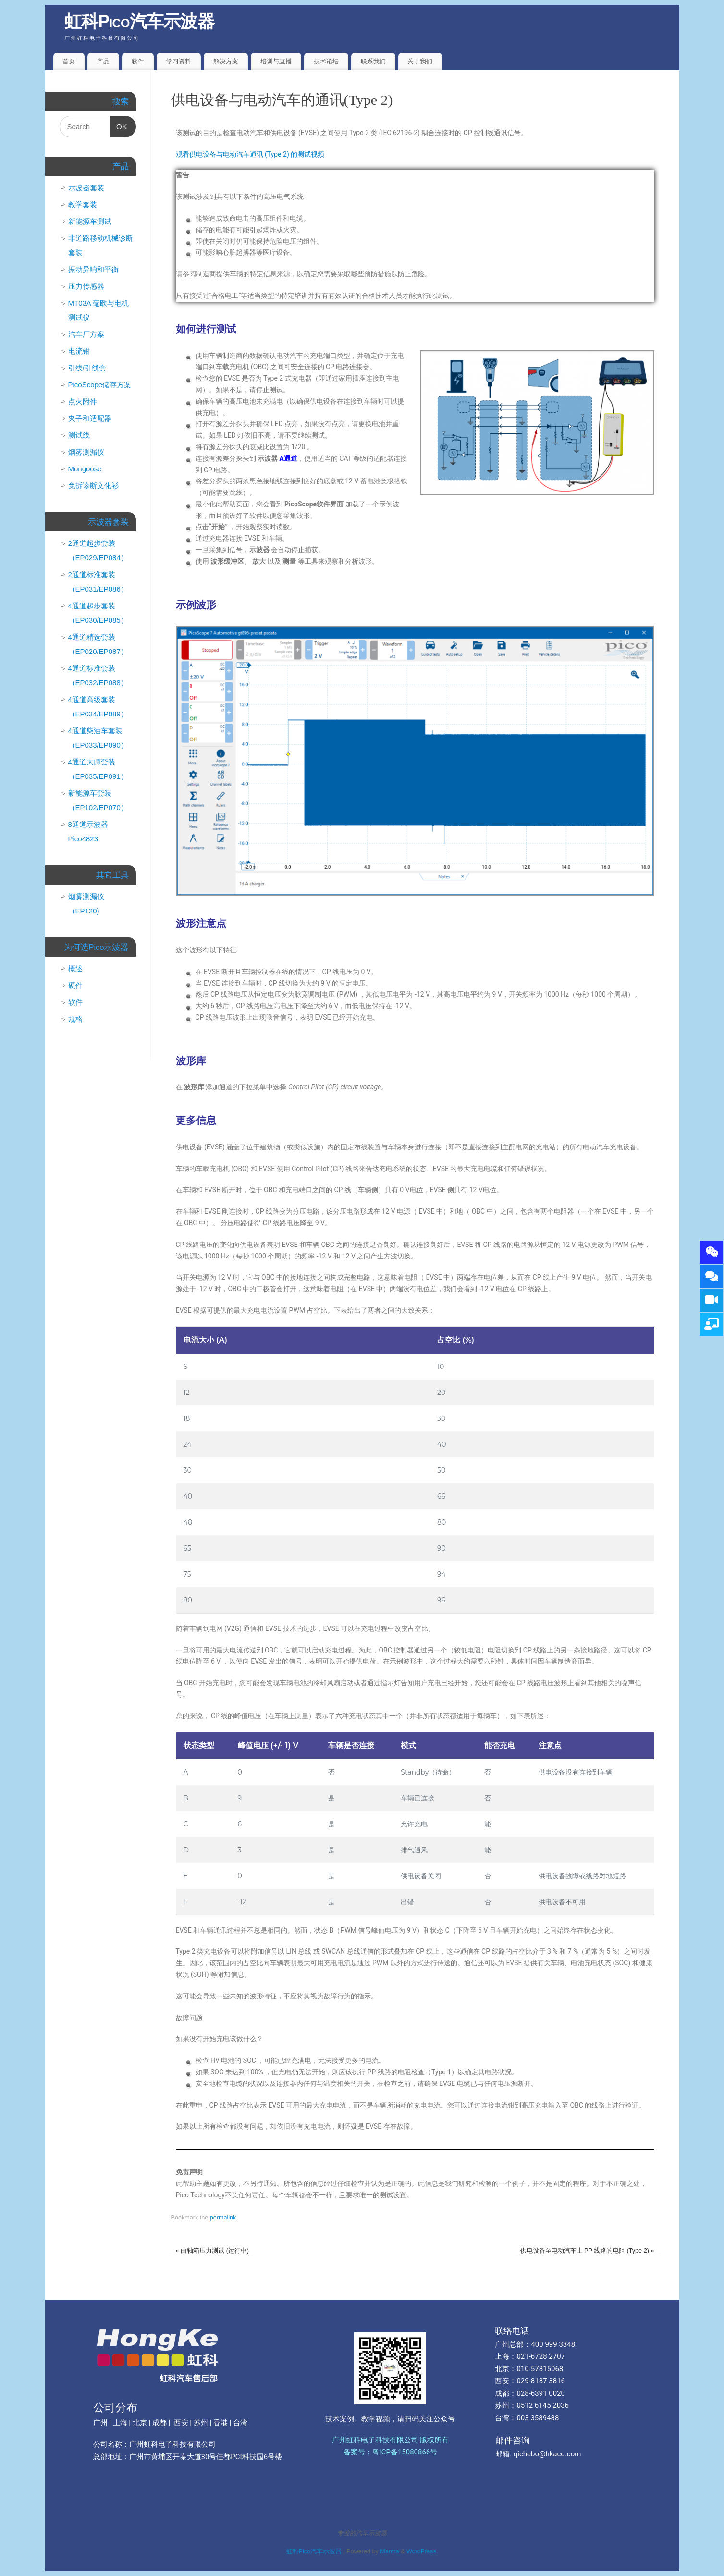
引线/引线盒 (87, 368)
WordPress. (422, 2551)
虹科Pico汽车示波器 (139, 21)
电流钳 (79, 351)
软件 (138, 61)
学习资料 (178, 61)
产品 (103, 61)
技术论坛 (326, 61)
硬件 (75, 985)
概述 (75, 968)
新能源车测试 (89, 221)
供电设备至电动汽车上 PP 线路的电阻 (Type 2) (587, 2250)
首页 (68, 61)
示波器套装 (86, 188)
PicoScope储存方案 (100, 385)
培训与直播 (276, 61)
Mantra (389, 2551)
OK (119, 123)
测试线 (79, 435)
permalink (223, 2217)
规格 (75, 1019)
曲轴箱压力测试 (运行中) (212, 2250)
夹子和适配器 (89, 418)
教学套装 (82, 204)
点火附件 (82, 401)
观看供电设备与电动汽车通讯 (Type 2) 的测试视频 (250, 154)
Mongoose (85, 469)
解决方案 (225, 61)
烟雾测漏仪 (86, 452)
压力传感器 (86, 286)
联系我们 (373, 61)
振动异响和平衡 (93, 269)
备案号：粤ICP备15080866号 (391, 2452)
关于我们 (419, 61)
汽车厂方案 (86, 334)
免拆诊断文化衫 (93, 485)
